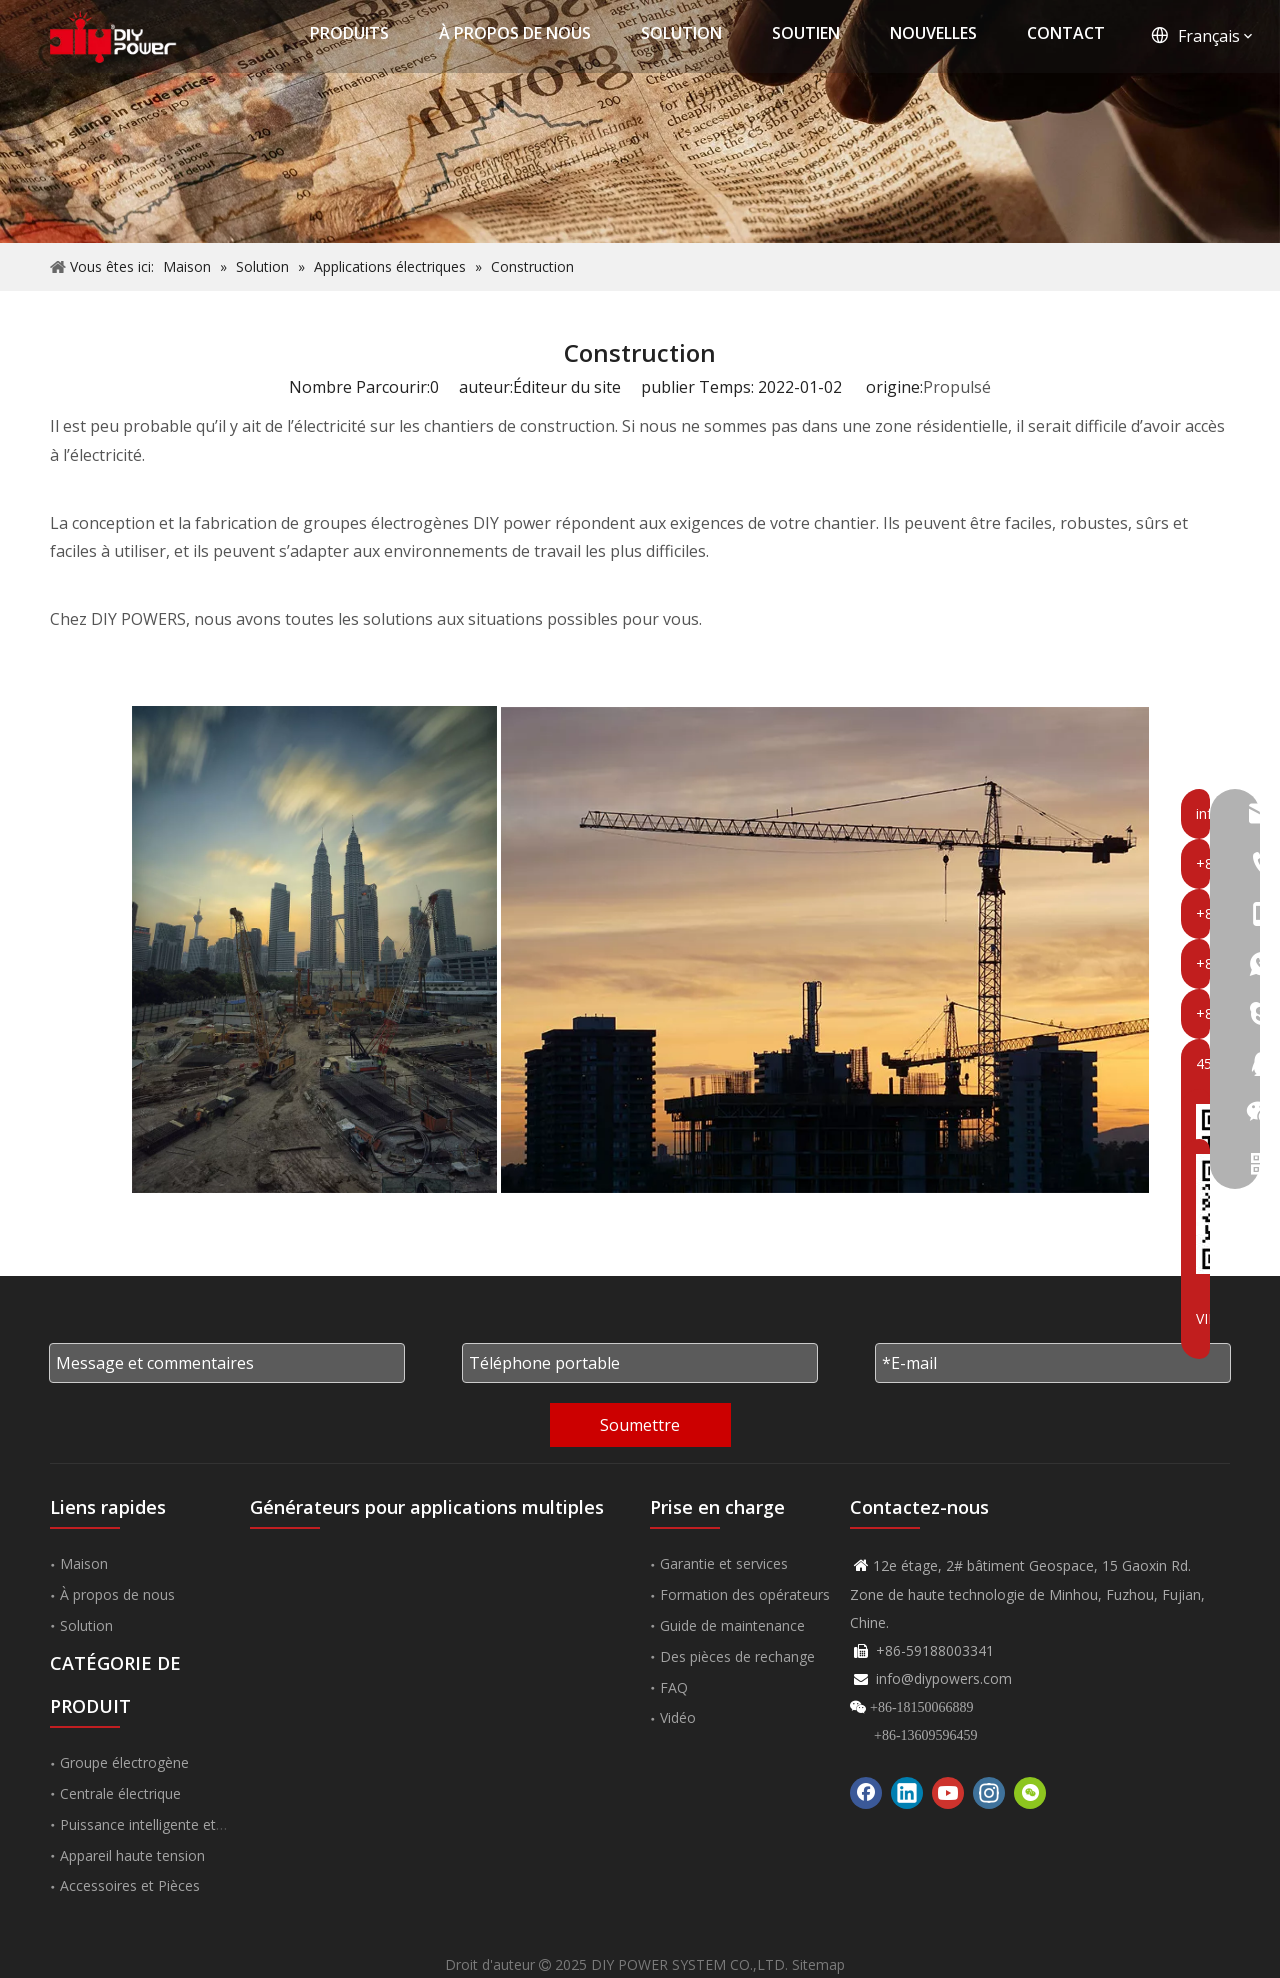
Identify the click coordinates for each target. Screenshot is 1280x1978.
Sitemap (818, 1964)
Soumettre (640, 1425)
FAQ (674, 1687)
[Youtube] (948, 1793)
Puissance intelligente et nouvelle (167, 1824)
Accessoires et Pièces (130, 1885)
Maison (84, 1563)
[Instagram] (989, 1793)
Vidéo (678, 1717)
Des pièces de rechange (737, 1656)
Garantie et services (724, 1563)
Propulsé (957, 387)
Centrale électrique (120, 1793)
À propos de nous (117, 1594)
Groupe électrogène (124, 1762)
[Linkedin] (907, 1793)
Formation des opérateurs (745, 1594)
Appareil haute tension (132, 1855)
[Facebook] (866, 1793)
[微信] (1030, 1793)
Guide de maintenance (732, 1625)
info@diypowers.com (944, 1678)
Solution (86, 1625)
